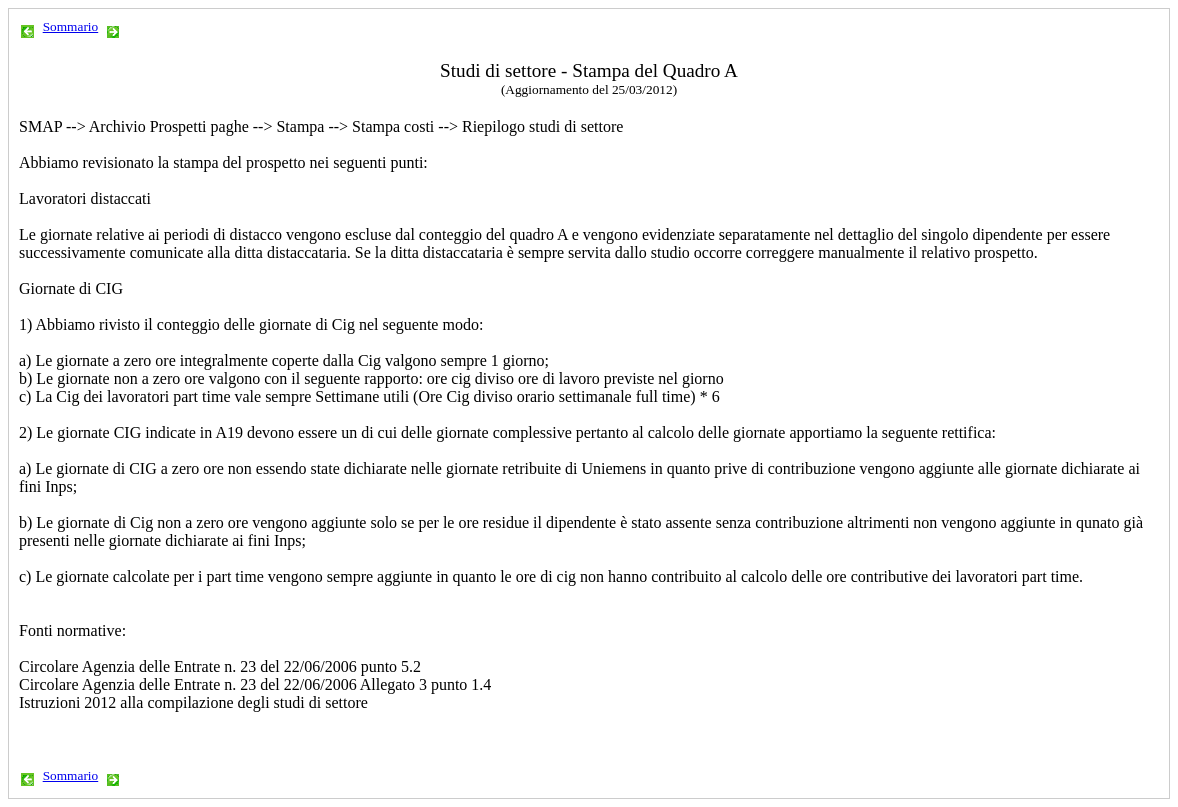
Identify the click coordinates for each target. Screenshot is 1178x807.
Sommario (71, 26)
